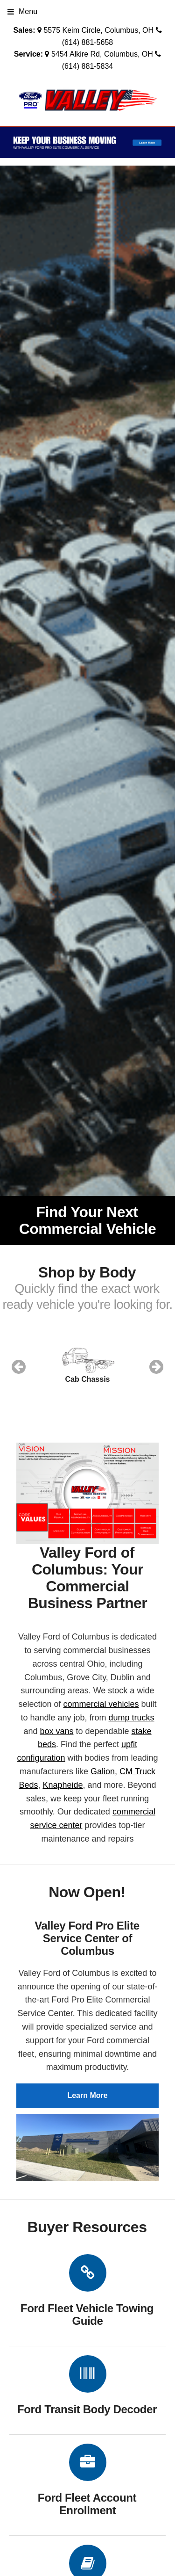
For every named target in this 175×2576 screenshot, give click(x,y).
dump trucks (131, 1717)
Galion (103, 1771)
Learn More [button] (87, 2095)
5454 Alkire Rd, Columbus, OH (102, 54)
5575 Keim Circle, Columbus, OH (98, 30)
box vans (56, 1731)
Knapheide (62, 1785)
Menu (22, 11)
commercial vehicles (101, 1704)
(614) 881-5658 (87, 42)
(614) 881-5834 (87, 66)
